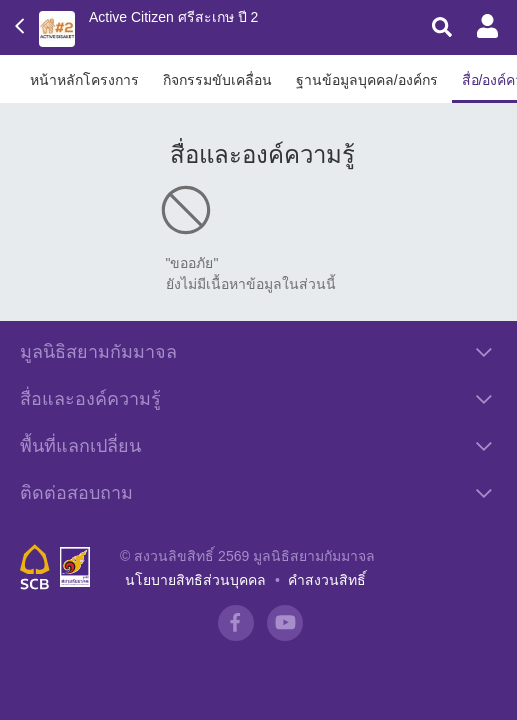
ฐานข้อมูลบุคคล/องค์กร (367, 80)
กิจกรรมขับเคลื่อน (217, 80)
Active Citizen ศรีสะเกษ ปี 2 (173, 17)
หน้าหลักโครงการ (84, 80)
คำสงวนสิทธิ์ (327, 580)
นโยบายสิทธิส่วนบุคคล (195, 580)
